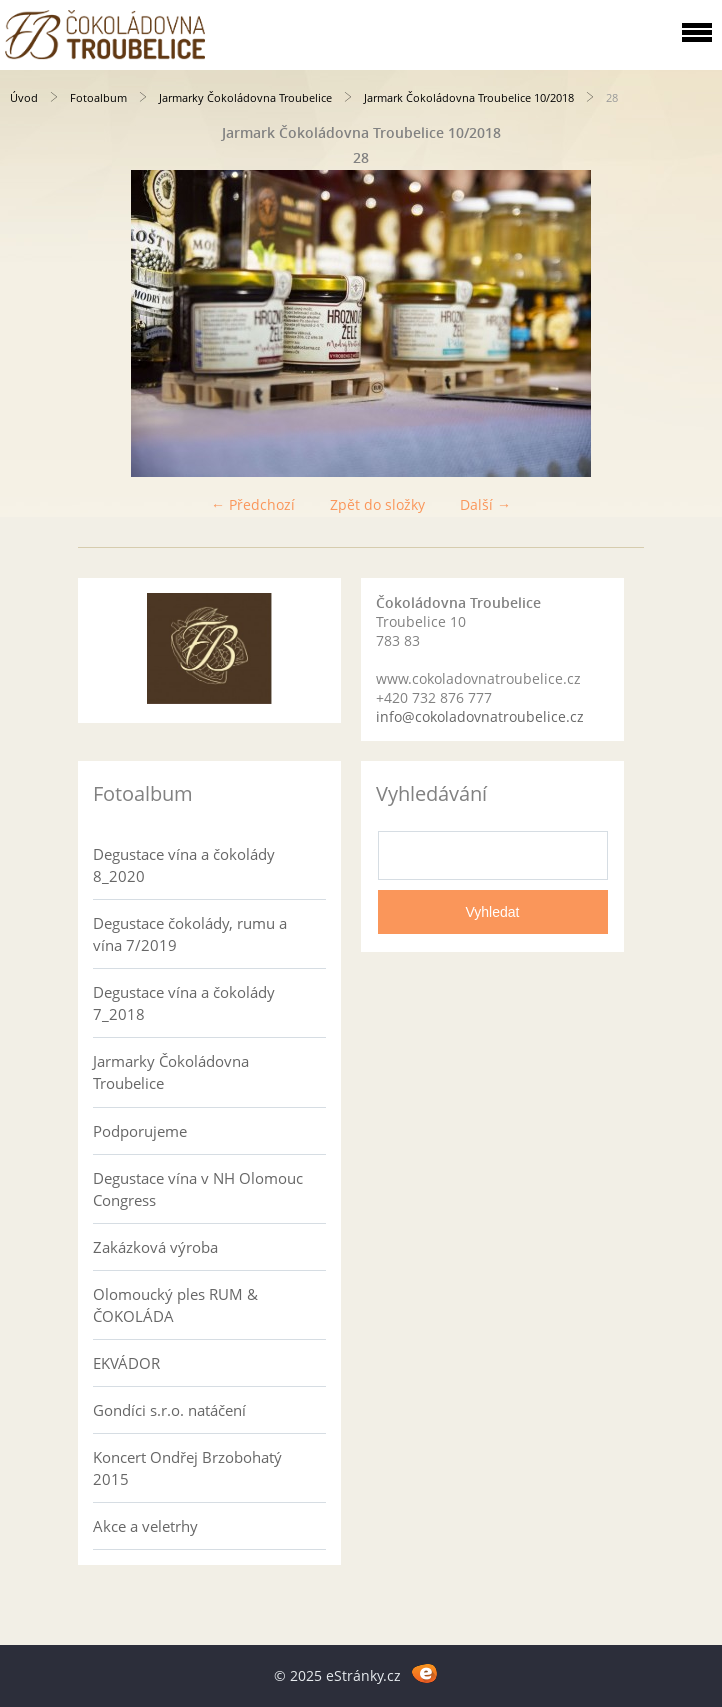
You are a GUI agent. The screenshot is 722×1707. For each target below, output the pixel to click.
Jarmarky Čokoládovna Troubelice (245, 97)
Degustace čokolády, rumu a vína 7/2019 (190, 934)
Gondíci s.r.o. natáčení (169, 1410)
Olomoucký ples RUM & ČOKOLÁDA (175, 1305)
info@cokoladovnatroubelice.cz (480, 716)
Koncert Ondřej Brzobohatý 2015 (187, 1468)
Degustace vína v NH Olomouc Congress (198, 1189)
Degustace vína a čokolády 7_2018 (184, 1003)
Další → (485, 504)
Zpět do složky (377, 504)
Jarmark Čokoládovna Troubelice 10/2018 (469, 97)
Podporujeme (140, 1131)
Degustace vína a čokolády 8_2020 (184, 865)
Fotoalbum (98, 97)
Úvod (24, 97)
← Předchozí (253, 504)
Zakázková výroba (155, 1247)
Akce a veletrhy (145, 1526)
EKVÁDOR (126, 1363)
